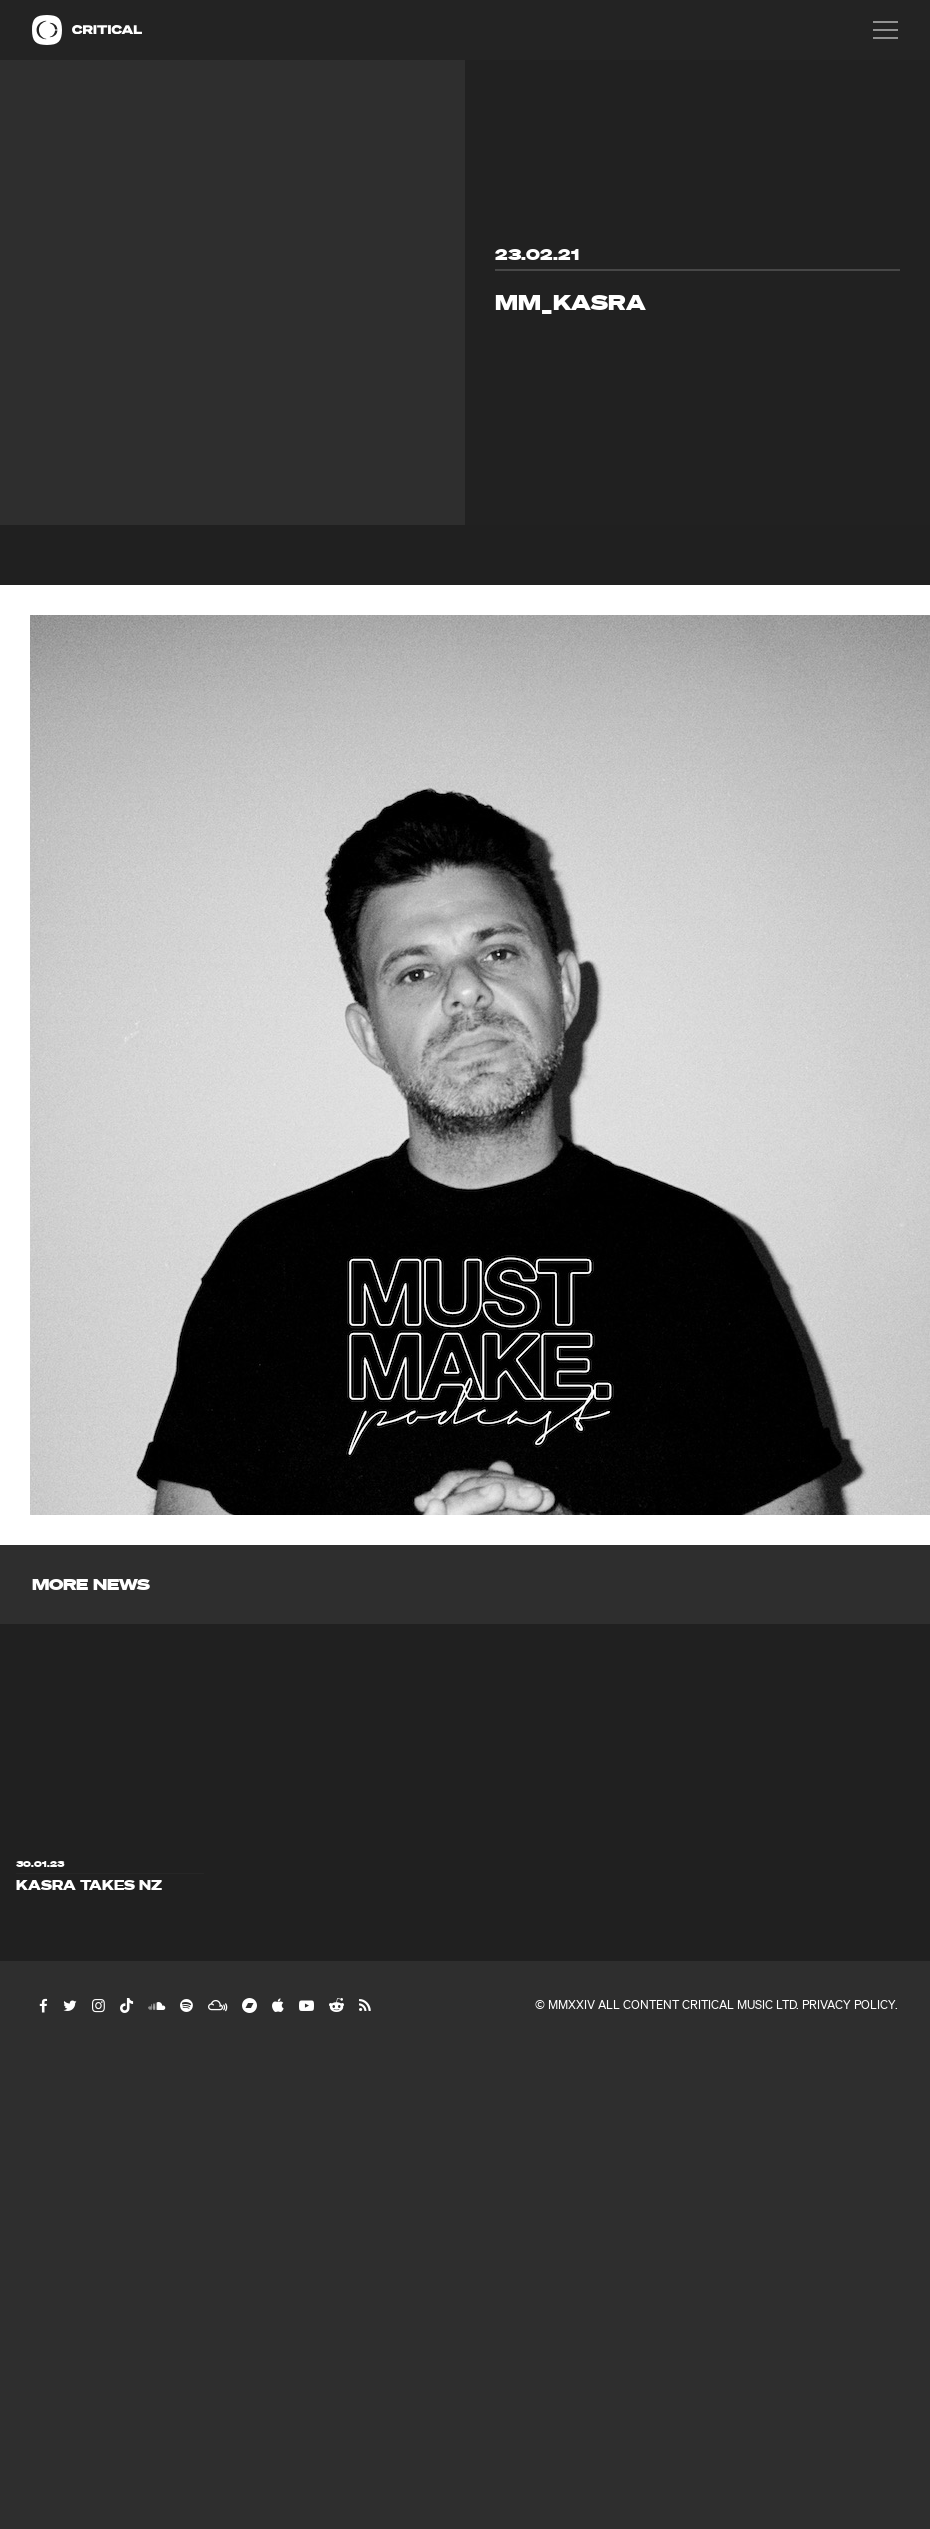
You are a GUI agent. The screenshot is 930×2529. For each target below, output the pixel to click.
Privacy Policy (848, 2004)
